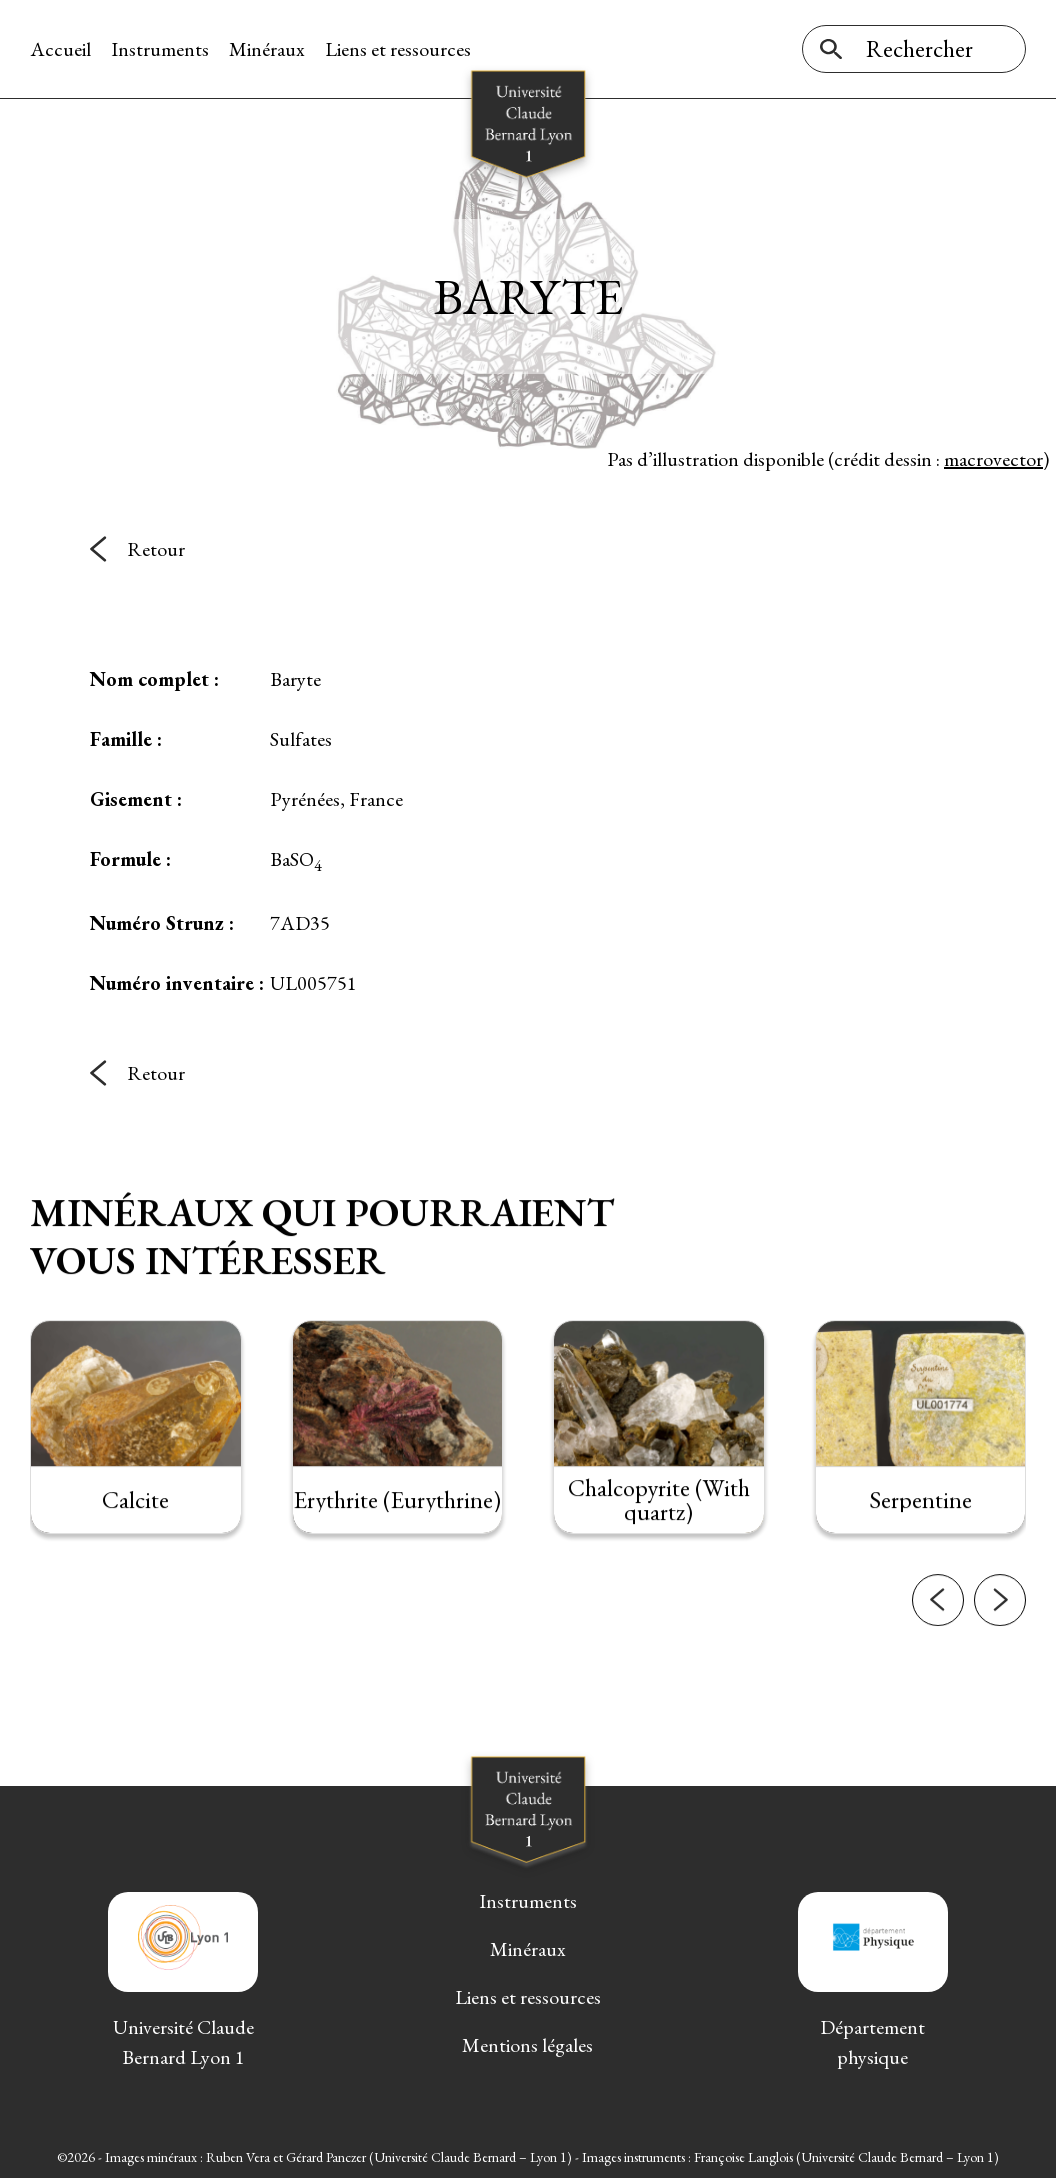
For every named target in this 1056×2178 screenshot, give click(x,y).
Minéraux (267, 49)
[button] (938, 1635)
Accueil (60, 49)
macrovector (993, 459)
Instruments (160, 49)
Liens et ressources (398, 49)
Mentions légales (527, 2045)
